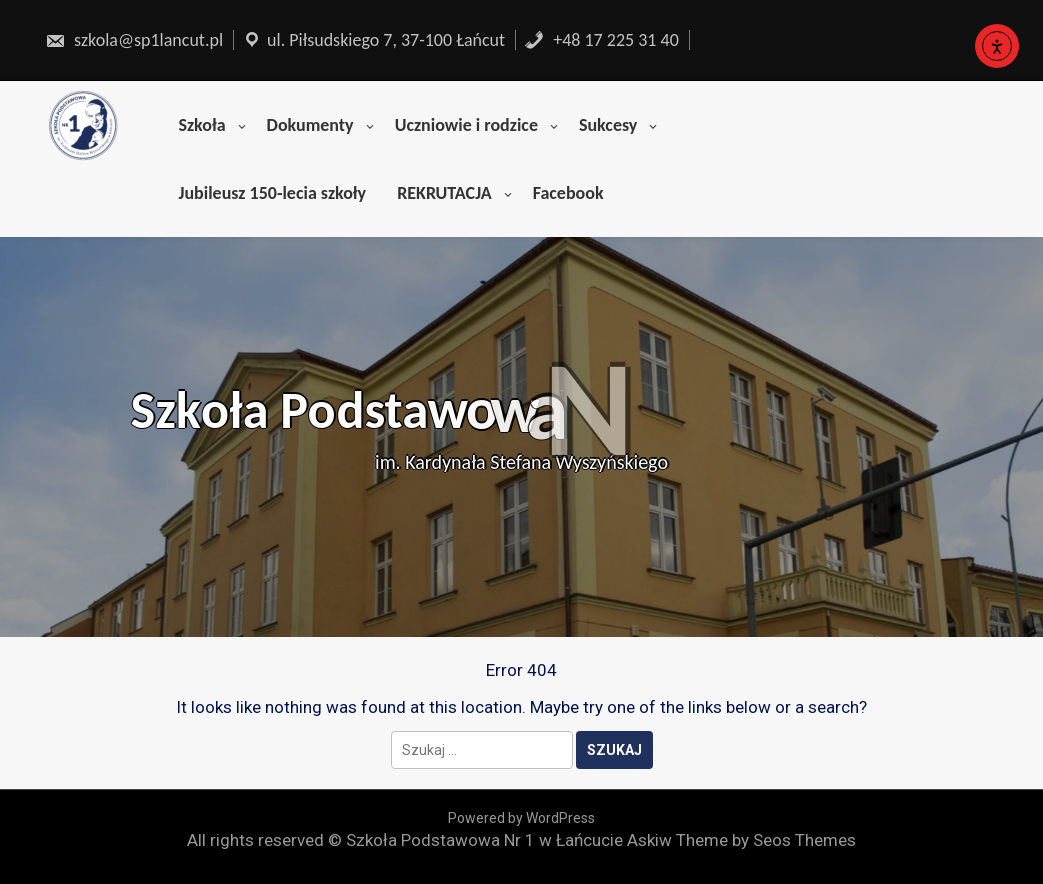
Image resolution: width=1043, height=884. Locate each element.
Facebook (568, 193)
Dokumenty (310, 125)
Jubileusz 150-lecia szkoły (272, 193)
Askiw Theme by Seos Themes (741, 840)
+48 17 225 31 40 (601, 40)
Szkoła (201, 125)
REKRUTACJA (444, 193)
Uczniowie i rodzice (466, 125)
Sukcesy (608, 125)
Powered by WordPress (521, 818)
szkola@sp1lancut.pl (134, 40)
